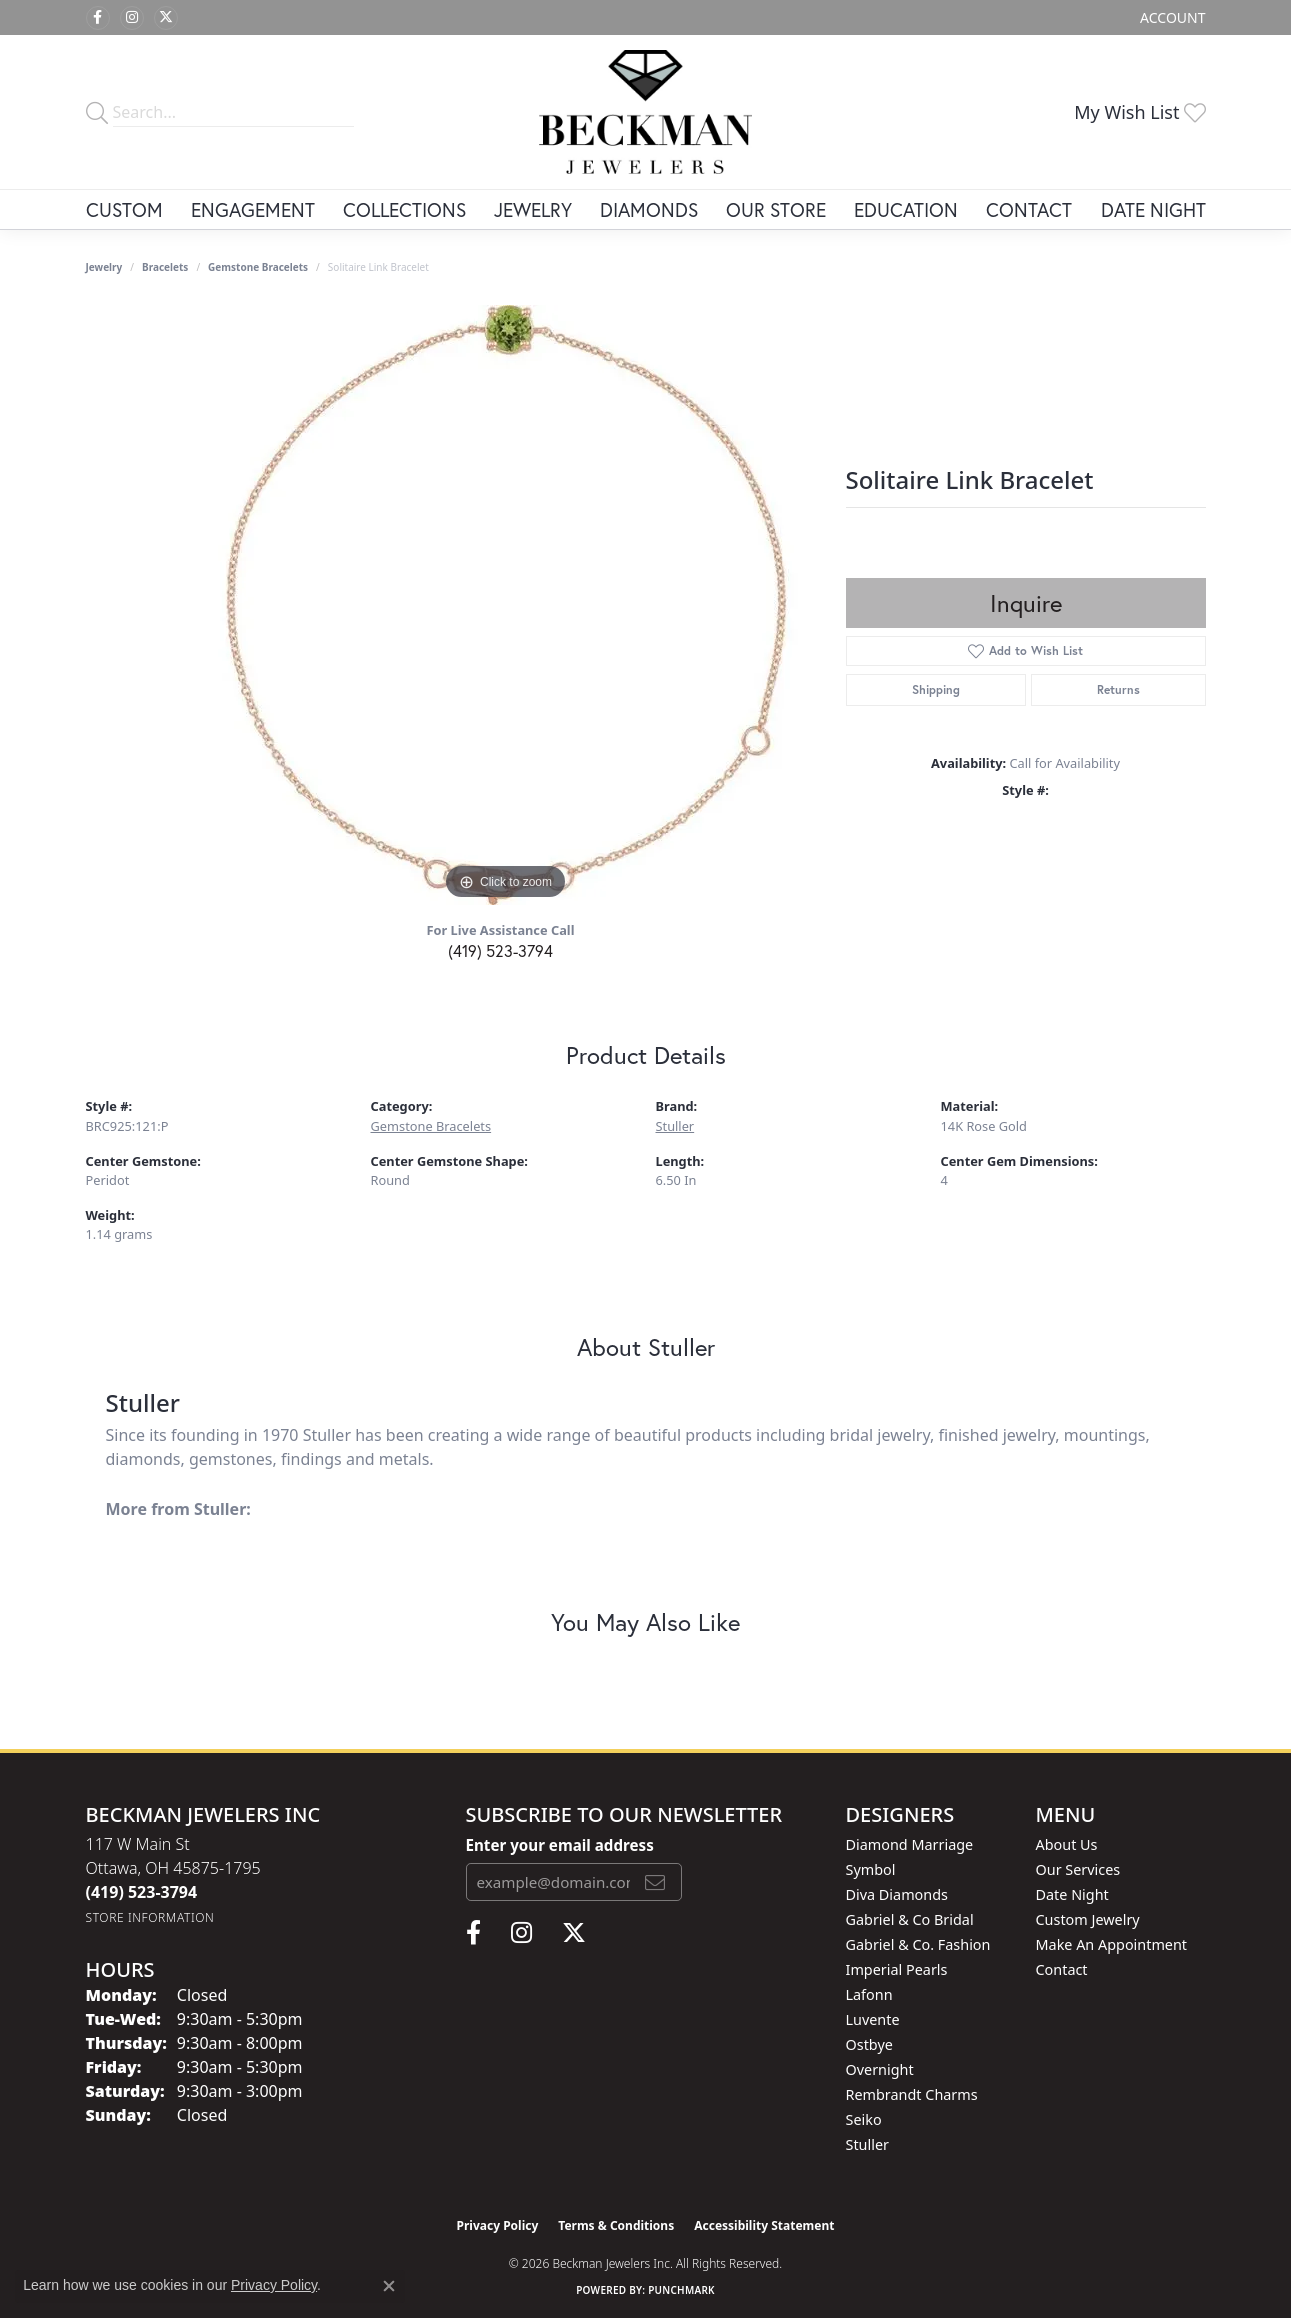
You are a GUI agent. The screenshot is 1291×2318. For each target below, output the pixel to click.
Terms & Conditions (616, 2225)
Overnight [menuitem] (880, 2069)
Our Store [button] (776, 209)
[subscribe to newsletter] (655, 1882)
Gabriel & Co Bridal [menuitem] (910, 1919)
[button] (1170, 17)
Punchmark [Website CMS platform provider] (681, 2290)
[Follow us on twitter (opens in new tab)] (166, 18)
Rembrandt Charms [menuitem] (912, 2094)
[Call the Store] (142, 1892)
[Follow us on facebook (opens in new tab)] (98, 18)
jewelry (104, 267)
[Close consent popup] (389, 2286)
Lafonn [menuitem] (869, 1994)
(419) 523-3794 (500, 950)
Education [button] (906, 209)
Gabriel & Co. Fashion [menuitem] (918, 1944)
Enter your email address (560, 1845)
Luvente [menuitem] (873, 2019)
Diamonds (649, 209)
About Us (1067, 1844)
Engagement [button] (253, 209)
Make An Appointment (1112, 1944)
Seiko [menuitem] (864, 2119)
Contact (1029, 209)
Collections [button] (404, 209)
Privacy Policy (498, 2225)
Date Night (1153, 209)
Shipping (936, 689)
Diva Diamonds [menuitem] (897, 1894)
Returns (1118, 689)
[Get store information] (150, 1917)
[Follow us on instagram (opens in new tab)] (132, 18)
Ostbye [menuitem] (869, 2044)
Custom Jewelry (1088, 1919)
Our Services (1078, 1869)
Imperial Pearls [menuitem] (897, 1969)
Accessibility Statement (764, 2225)
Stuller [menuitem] (867, 2144)
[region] (506, 605)
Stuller (675, 1126)
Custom (124, 209)
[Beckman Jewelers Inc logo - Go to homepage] (645, 112)
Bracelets (165, 267)
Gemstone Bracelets (258, 267)
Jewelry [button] (533, 209)
